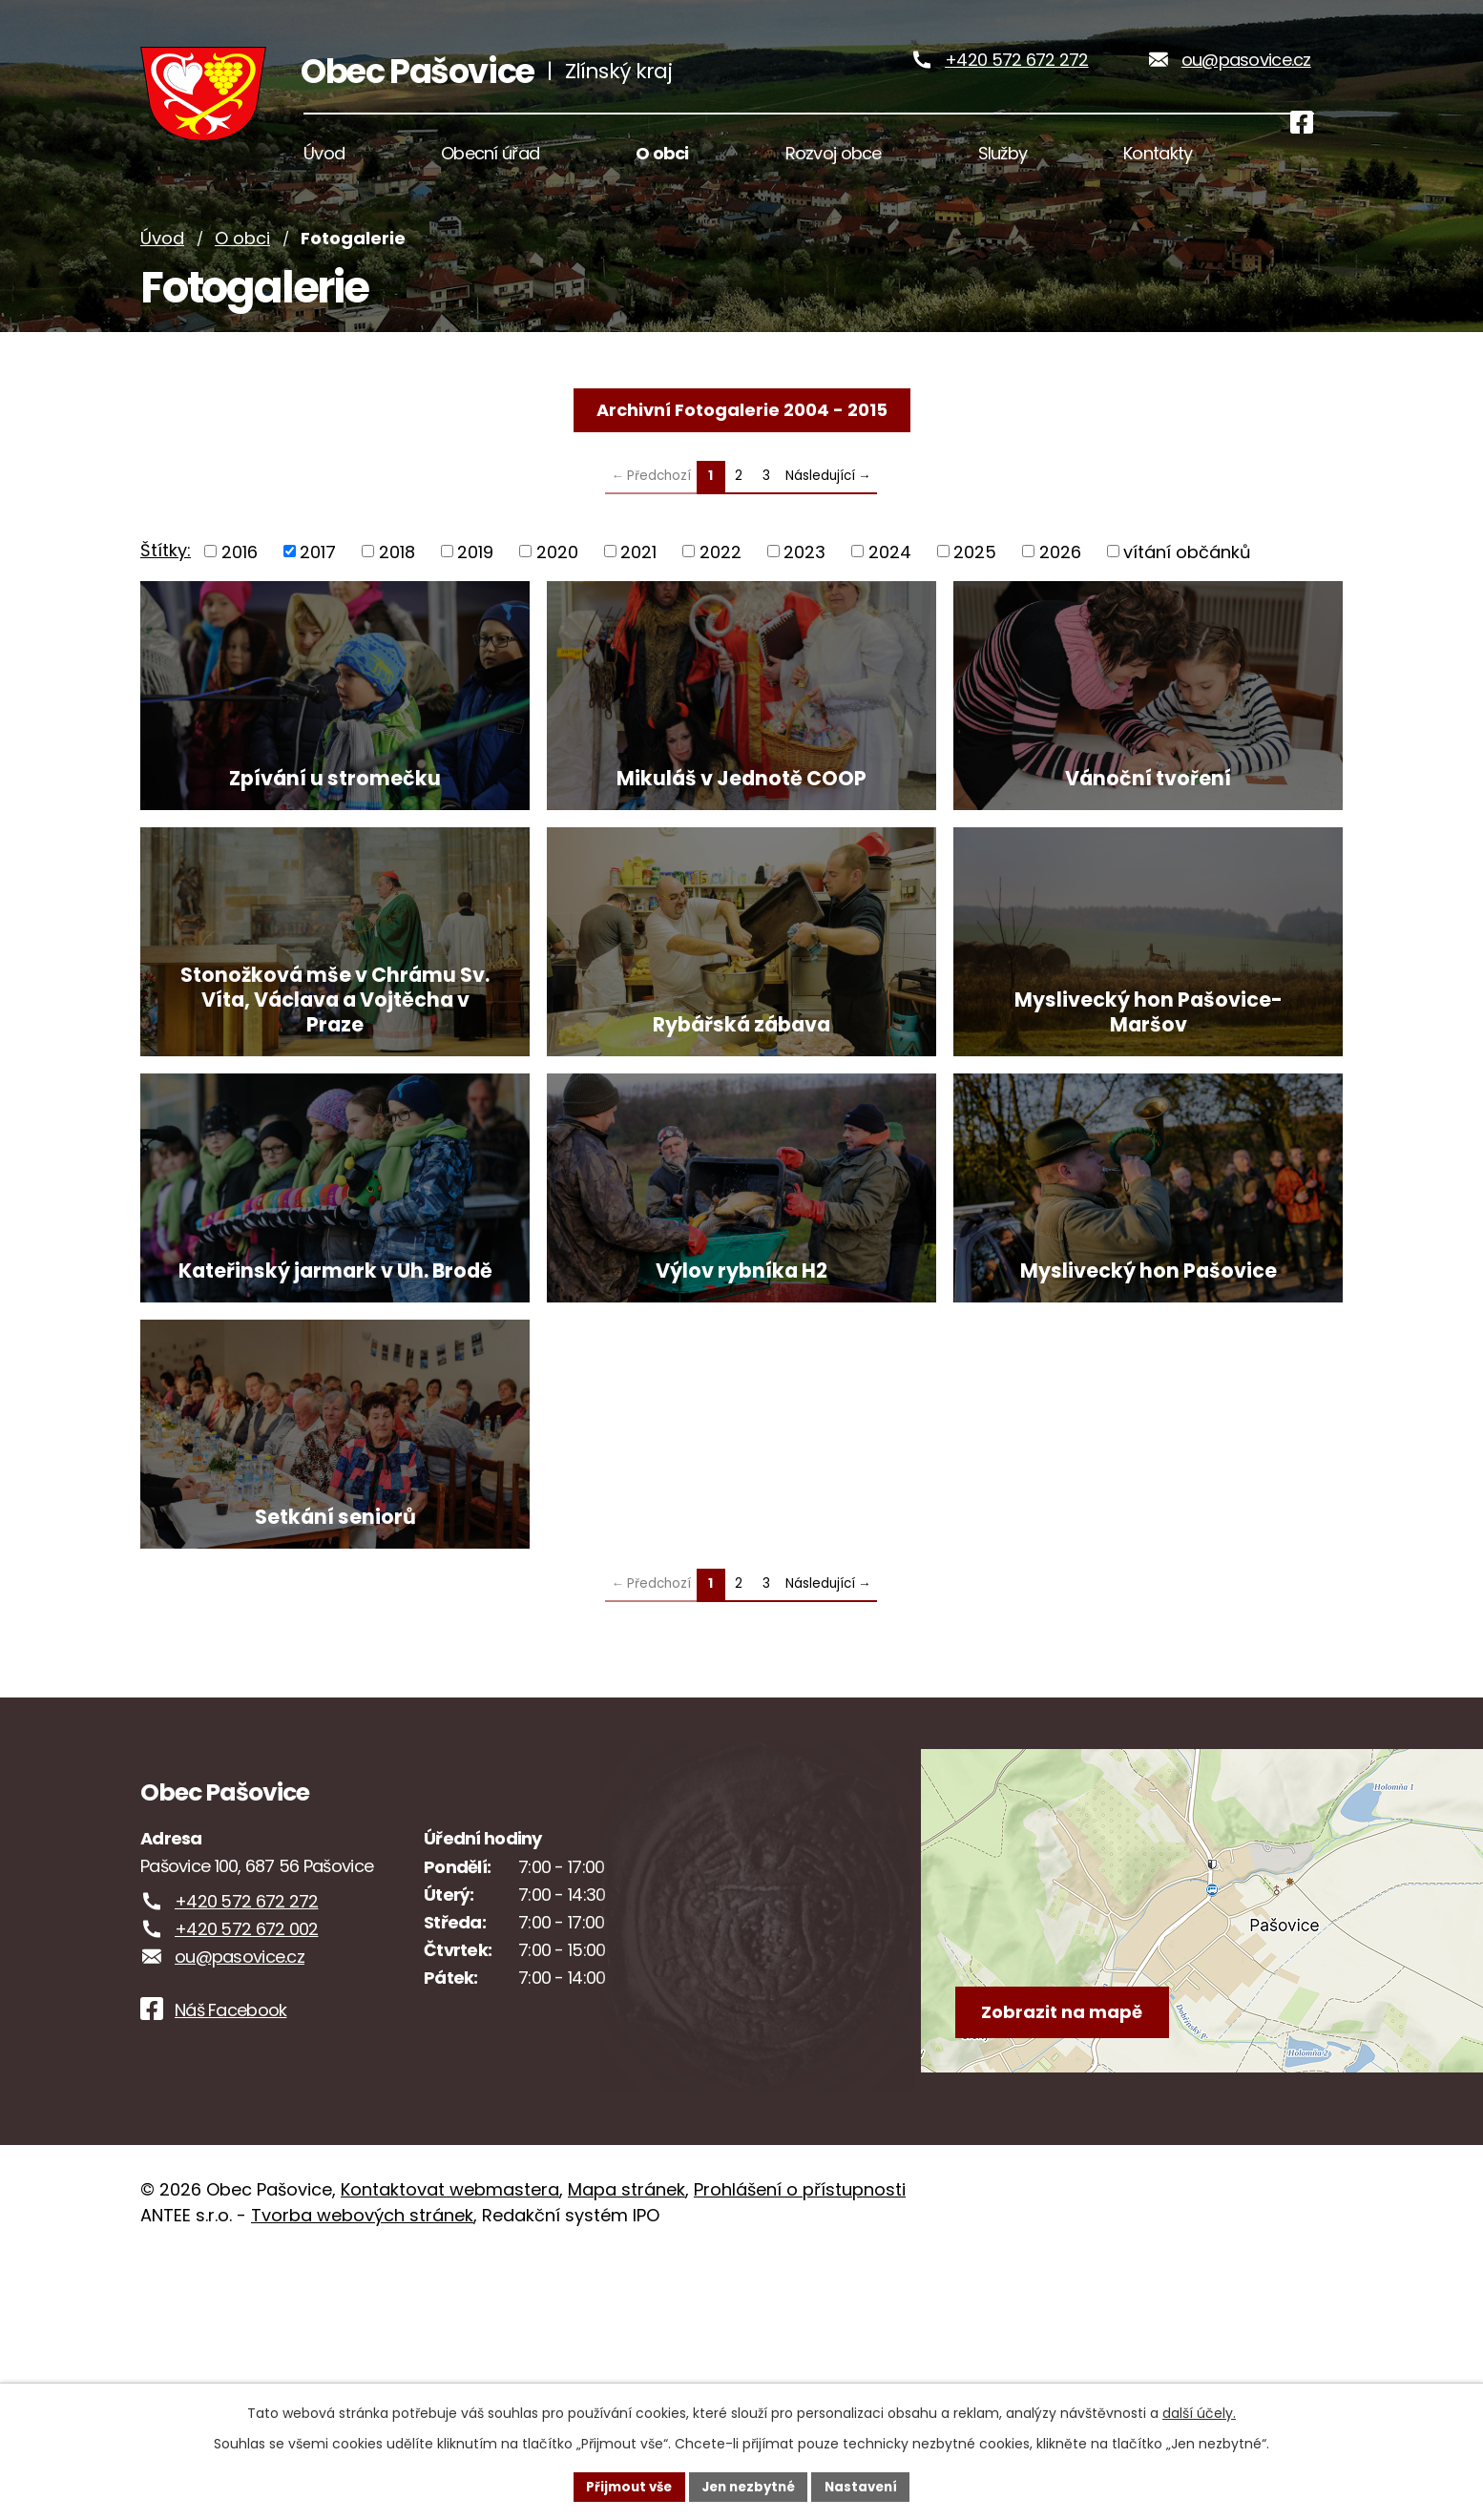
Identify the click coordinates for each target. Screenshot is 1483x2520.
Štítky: (165, 582)
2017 (318, 582)
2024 (889, 582)
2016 (239, 582)
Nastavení (867, 2485)
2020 (557, 582)
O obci (242, 269)
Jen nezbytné (749, 2485)
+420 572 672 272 (1016, 75)
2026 (1060, 582)
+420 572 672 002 (246, 2189)
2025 (974, 582)
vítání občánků (1187, 582)
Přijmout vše (622, 2485)
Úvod (162, 269)
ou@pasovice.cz (1246, 75)
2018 (397, 582)
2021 (638, 582)
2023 (804, 582)
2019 (475, 582)
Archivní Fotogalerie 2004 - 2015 (742, 440)
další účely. (1199, 2411)
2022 (721, 582)
